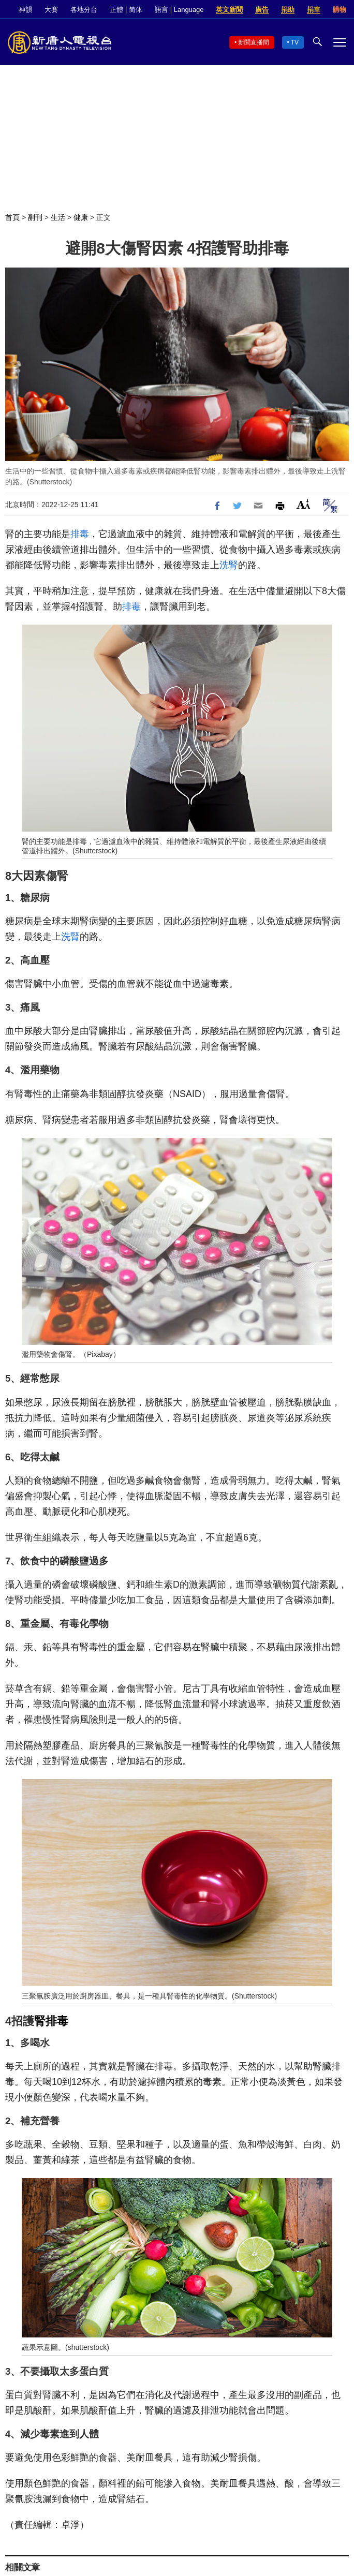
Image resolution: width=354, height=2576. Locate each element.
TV (295, 42)
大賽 (51, 9)
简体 (135, 9)
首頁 (12, 217)
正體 (116, 9)
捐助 (287, 9)
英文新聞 (229, 9)
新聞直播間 (253, 42)
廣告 (262, 9)
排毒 (79, 534)
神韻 (25, 9)
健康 (80, 217)
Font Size (303, 504)
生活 (58, 217)
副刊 (35, 217)
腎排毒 (51, 2021)
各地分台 (83, 9)
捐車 (313, 9)
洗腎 (228, 565)
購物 (339, 9)
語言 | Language (179, 9)
